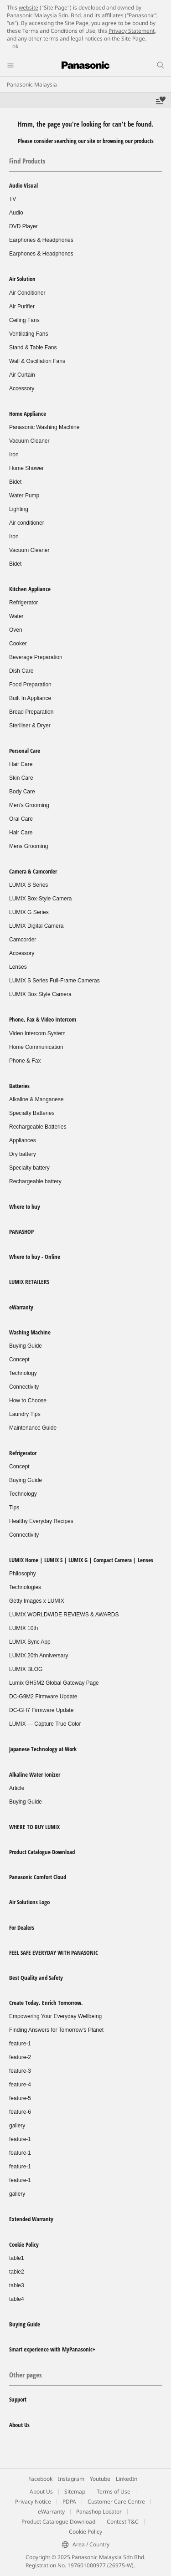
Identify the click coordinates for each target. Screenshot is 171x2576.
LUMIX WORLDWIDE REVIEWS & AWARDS (64, 1614)
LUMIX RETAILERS (29, 1282)
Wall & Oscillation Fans (37, 361)
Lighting (18, 509)
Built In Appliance (30, 698)
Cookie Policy (24, 2244)
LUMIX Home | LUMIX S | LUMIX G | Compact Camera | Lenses (81, 1560)
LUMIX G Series (29, 912)
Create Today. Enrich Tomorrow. (46, 2002)
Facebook (40, 2479)
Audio (16, 213)
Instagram (71, 2479)
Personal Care (24, 750)
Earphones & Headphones (41, 240)
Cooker (18, 643)
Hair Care (20, 764)
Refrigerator (23, 602)
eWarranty (21, 1307)
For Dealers (21, 1927)
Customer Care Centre (116, 2501)
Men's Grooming (29, 805)
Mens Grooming (28, 846)
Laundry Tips (25, 1414)
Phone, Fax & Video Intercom (42, 1019)
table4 (16, 2299)
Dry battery (22, 1154)
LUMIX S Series (28, 885)
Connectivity (24, 1387)
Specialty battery (29, 1168)
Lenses (18, 967)
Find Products (27, 161)
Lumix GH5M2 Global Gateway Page (54, 1683)
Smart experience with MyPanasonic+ (52, 2349)
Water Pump (24, 495)
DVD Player (23, 226)
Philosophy (22, 1573)
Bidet (15, 482)
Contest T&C (123, 2521)
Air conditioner (26, 523)
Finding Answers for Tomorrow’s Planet (56, 2030)
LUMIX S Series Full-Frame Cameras (54, 980)
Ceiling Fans (24, 320)
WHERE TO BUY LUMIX (34, 1827)
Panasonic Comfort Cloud (37, 1877)
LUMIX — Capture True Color (45, 1724)
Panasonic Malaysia (32, 84)
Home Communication (36, 1047)
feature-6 (20, 2112)
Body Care (22, 791)
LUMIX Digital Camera (36, 926)
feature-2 (20, 2057)
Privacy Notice (33, 2501)
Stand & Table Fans (33, 347)
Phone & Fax (25, 1061)
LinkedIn (126, 2479)
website (28, 7)
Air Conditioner (27, 293)
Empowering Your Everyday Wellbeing (55, 2016)
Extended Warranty (31, 2219)
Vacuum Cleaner (29, 441)
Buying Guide (25, 1346)
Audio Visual (23, 185)
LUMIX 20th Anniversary (38, 1655)
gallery (17, 2125)
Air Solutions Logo (29, 1902)
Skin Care (21, 778)
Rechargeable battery (35, 1181)
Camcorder (22, 939)
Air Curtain (22, 375)
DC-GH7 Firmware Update (41, 1710)
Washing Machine (30, 1332)
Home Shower (26, 468)
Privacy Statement (132, 31)
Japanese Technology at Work (43, 1749)
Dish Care (21, 671)
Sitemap (74, 2491)
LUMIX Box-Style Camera (40, 898)
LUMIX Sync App (30, 1642)
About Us (19, 2425)
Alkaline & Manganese (36, 1099)
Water (16, 616)
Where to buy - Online (34, 1256)
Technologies (25, 1587)
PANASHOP (21, 1231)
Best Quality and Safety (36, 1977)
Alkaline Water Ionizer (34, 1774)
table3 (16, 2285)
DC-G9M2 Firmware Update (43, 1696)
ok (15, 46)
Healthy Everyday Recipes (41, 1521)
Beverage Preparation (35, 657)
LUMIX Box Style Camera (40, 994)
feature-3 (20, 2071)
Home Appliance (27, 413)
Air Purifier (22, 306)
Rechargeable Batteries (37, 1127)
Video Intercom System (37, 1033)
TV (12, 199)
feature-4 (20, 2084)
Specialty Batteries (31, 1113)
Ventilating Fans (28, 334)
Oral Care (21, 819)
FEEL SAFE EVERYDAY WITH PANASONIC (53, 1952)
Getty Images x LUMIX (36, 1601)
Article (16, 1788)
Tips (14, 1507)
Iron (14, 454)
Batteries (19, 1086)
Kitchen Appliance (30, 589)
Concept (19, 1359)
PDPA (69, 2501)
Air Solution (22, 279)
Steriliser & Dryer (30, 725)
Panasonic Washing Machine (44, 427)
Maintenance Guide (33, 1428)
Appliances (22, 1140)
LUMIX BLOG (25, 1669)
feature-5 (20, 2098)
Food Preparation (30, 684)
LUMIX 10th (23, 1628)
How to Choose (28, 1400)
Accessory (21, 388)
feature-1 (20, 2043)
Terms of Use (113, 2491)
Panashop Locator (99, 2511)
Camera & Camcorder (33, 871)
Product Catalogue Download (42, 1852)
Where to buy (24, 1206)
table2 (16, 2272)
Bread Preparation (31, 712)
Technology (23, 1373)
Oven (15, 630)
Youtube (100, 2479)
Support (17, 2399)
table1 (16, 2258)
